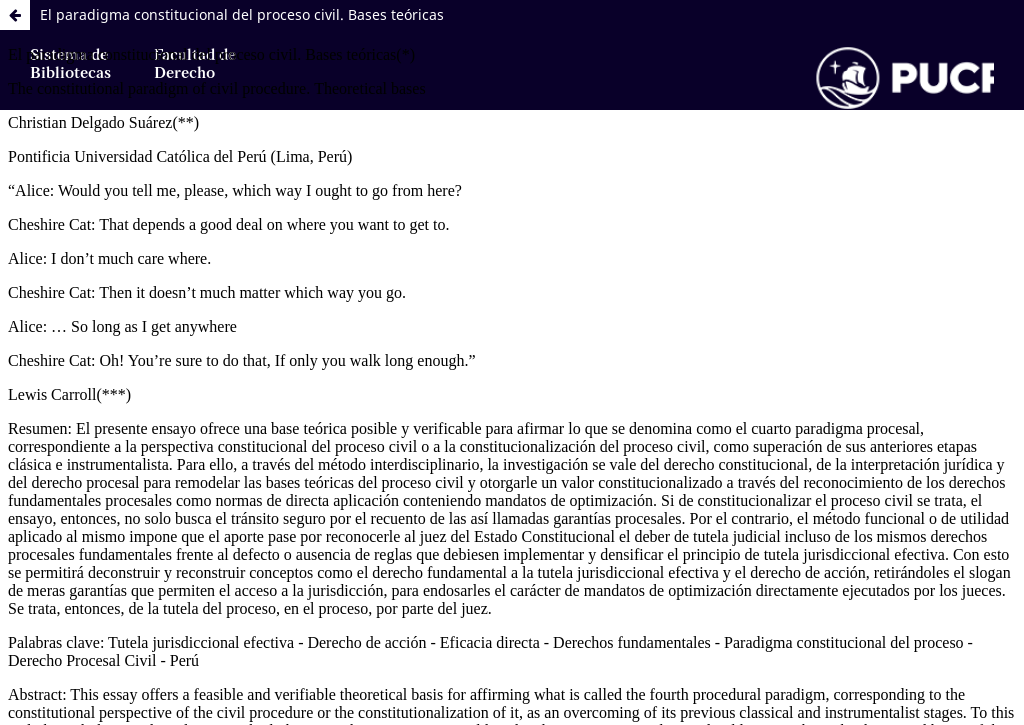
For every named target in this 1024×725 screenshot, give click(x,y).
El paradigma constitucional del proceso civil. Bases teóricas (242, 14)
